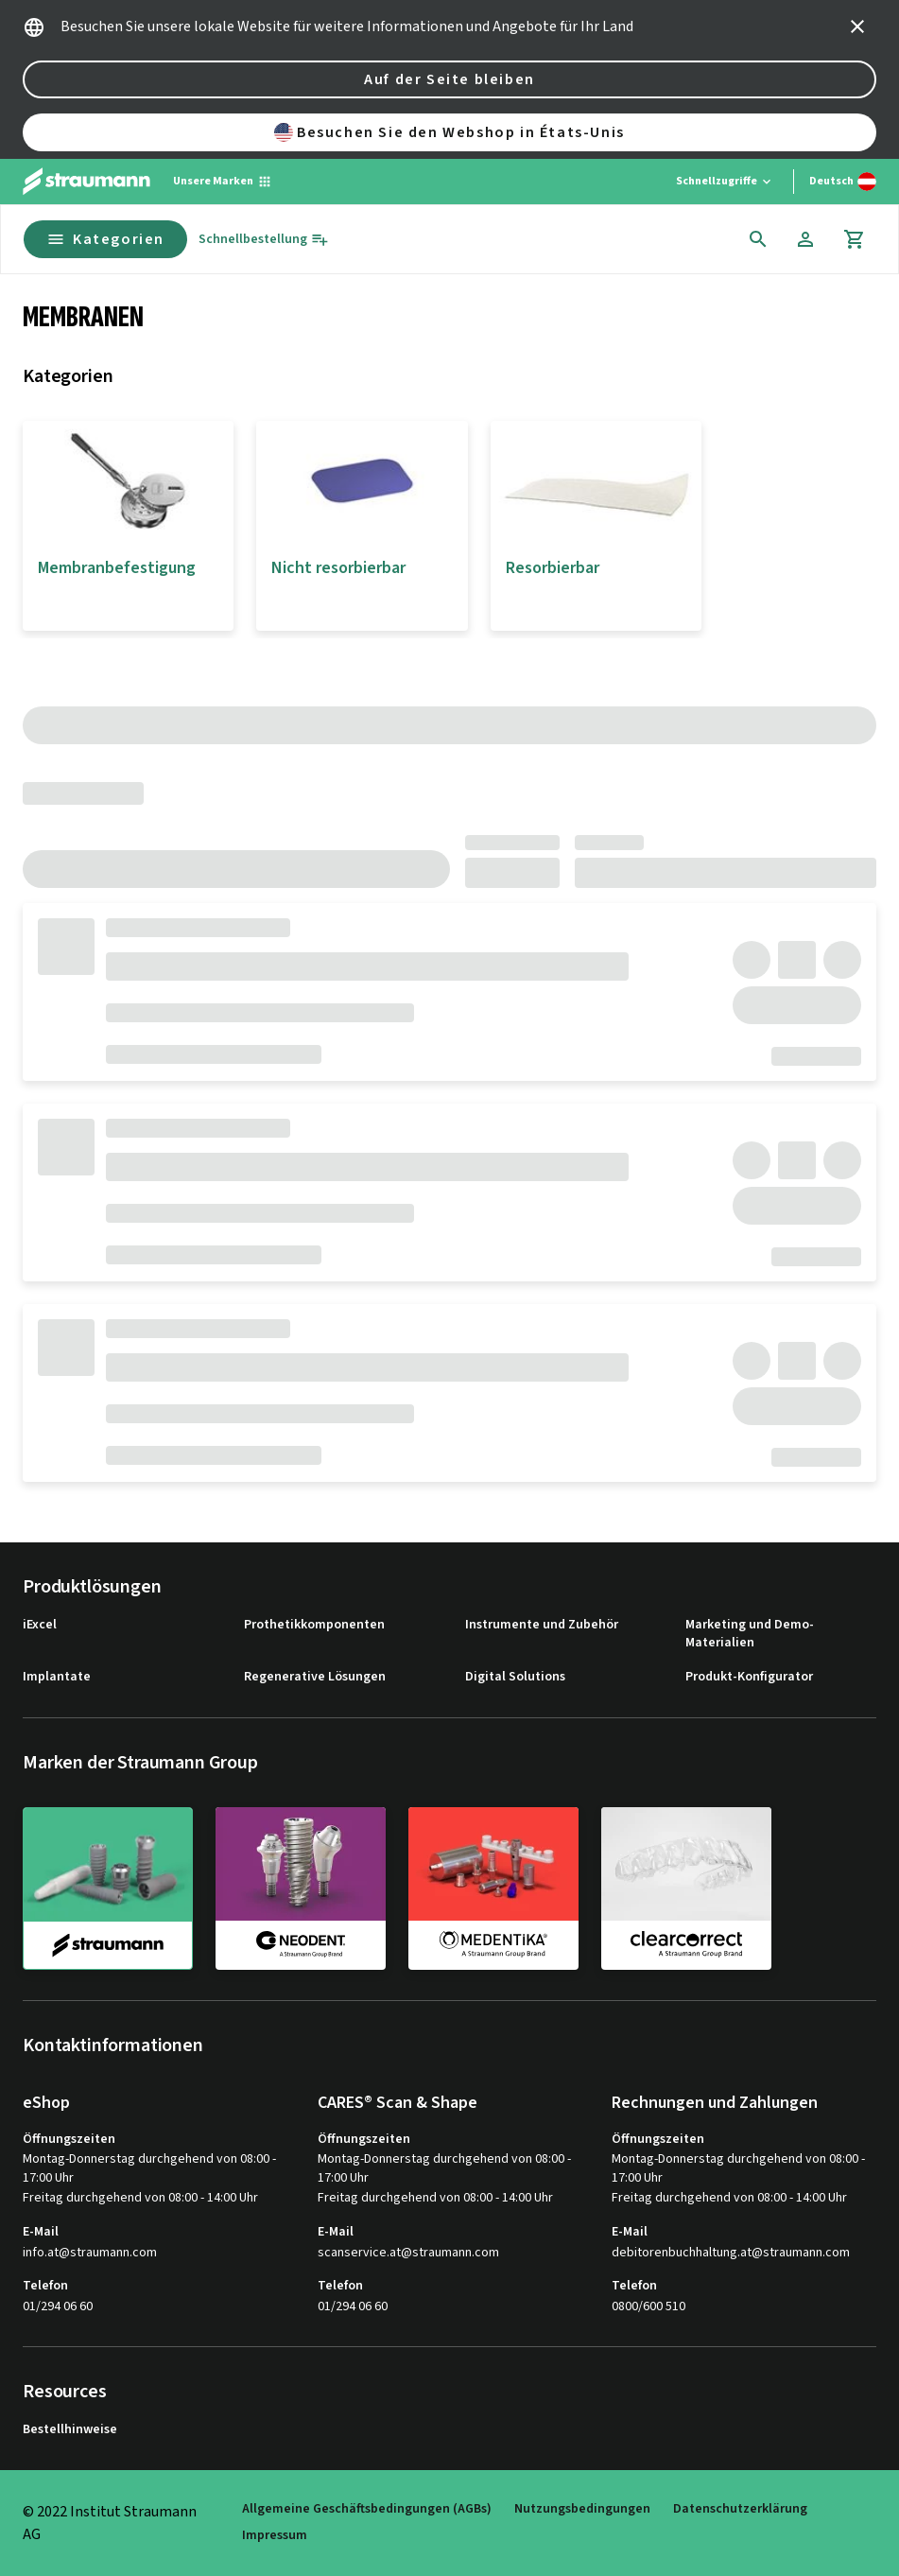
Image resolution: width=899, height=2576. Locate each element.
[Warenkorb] (854, 239)
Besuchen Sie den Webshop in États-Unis (449, 132)
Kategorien (105, 239)
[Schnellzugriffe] (725, 181)
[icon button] (857, 26)
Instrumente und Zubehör (541, 1625)
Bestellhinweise (70, 2430)
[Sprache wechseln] (842, 181)
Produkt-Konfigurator (749, 1677)
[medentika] (493, 1887)
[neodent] (301, 1887)
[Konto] (805, 239)
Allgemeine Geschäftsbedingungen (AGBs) (367, 2509)
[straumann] (108, 1888)
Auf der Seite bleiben (449, 79)
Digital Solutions (515, 1677)
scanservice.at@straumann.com (408, 2253)
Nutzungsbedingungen (582, 2509)
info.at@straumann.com (90, 2253)
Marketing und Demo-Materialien (749, 1634)
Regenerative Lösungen (315, 1677)
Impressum (274, 2536)
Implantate (57, 1677)
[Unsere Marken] (222, 181)
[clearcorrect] (686, 1887)
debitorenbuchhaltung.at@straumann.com (731, 2253)
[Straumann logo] (86, 181)
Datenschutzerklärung (740, 2509)
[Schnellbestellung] (264, 239)
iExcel (40, 1625)
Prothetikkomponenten (314, 1625)
